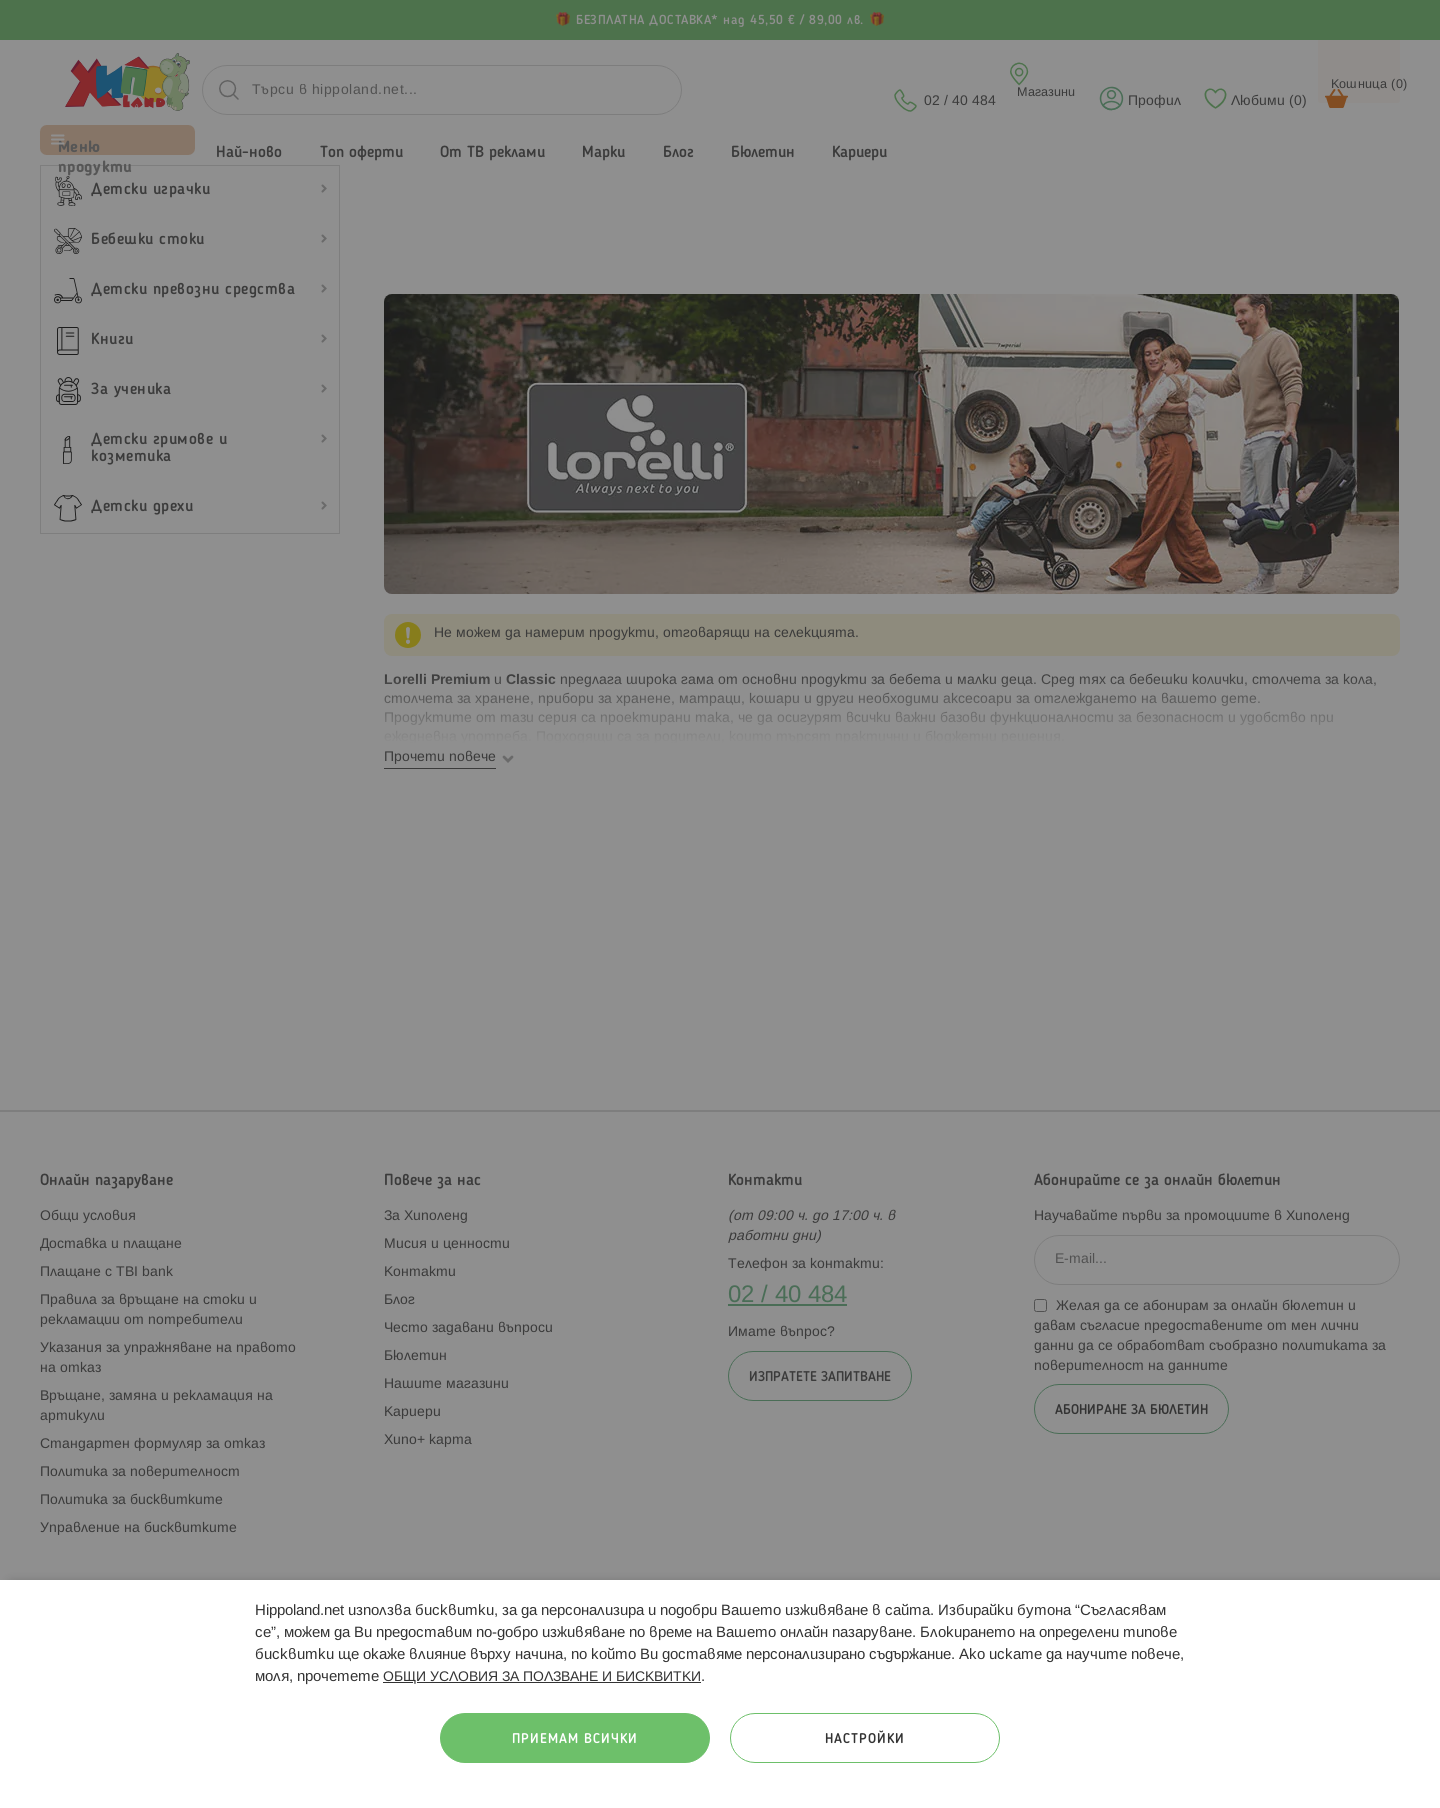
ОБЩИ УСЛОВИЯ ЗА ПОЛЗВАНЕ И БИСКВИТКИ (542, 1677)
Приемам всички (575, 1739)
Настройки (865, 1739)
